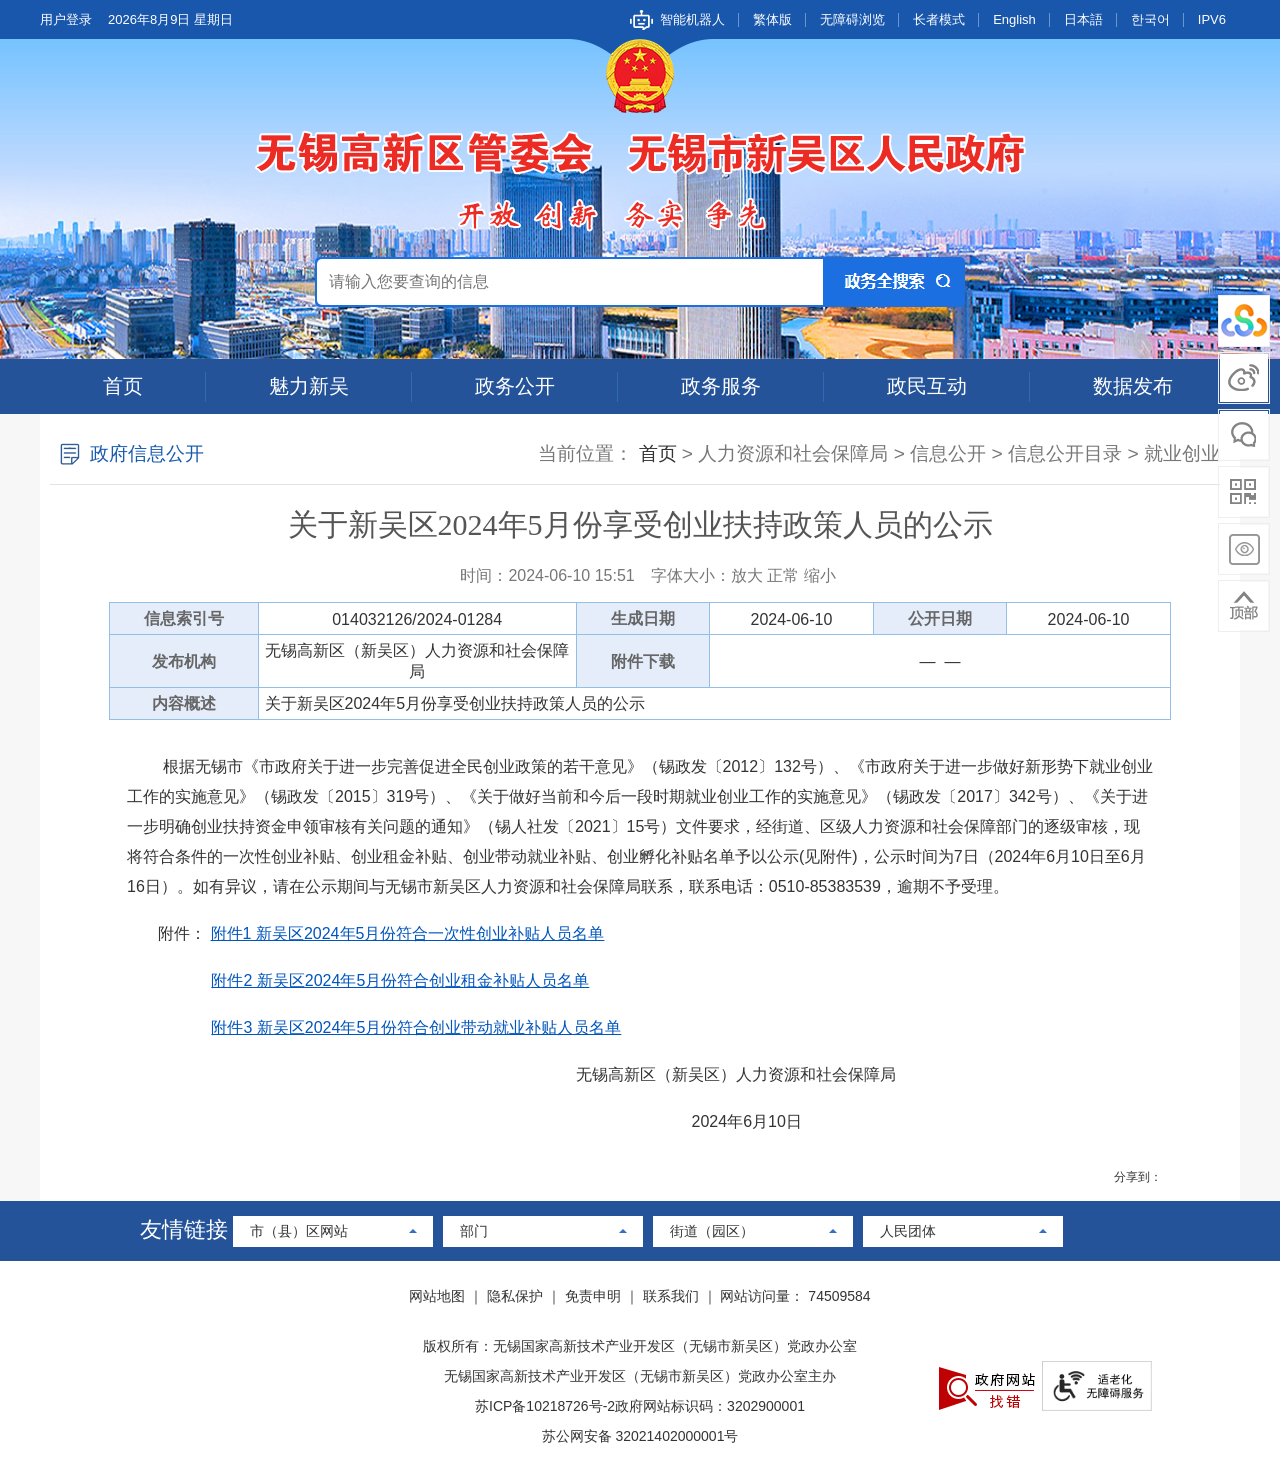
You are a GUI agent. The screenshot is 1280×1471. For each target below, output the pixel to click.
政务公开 (515, 386)
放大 (747, 575)
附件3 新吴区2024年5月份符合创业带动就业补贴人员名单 (416, 1027)
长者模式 (939, 19)
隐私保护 (515, 1296)
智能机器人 (692, 19)
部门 (474, 1231)
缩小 (820, 575)
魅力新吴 (309, 386)
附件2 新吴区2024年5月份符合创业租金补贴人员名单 (400, 980)
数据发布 (1133, 386)
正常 (783, 575)
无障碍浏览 (852, 19)
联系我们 (671, 1296)
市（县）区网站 (299, 1231)
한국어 (1150, 19)
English (1014, 19)
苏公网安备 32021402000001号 (640, 1436)
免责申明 (593, 1296)
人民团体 (908, 1231)
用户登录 (66, 19)
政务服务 (721, 386)
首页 (123, 386)
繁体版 (772, 19)
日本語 (1083, 19)
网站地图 (437, 1296)
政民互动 (927, 386)
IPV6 (1212, 19)
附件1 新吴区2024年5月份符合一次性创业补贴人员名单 (408, 933)
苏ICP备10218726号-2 (545, 1406)
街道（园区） (712, 1231)
